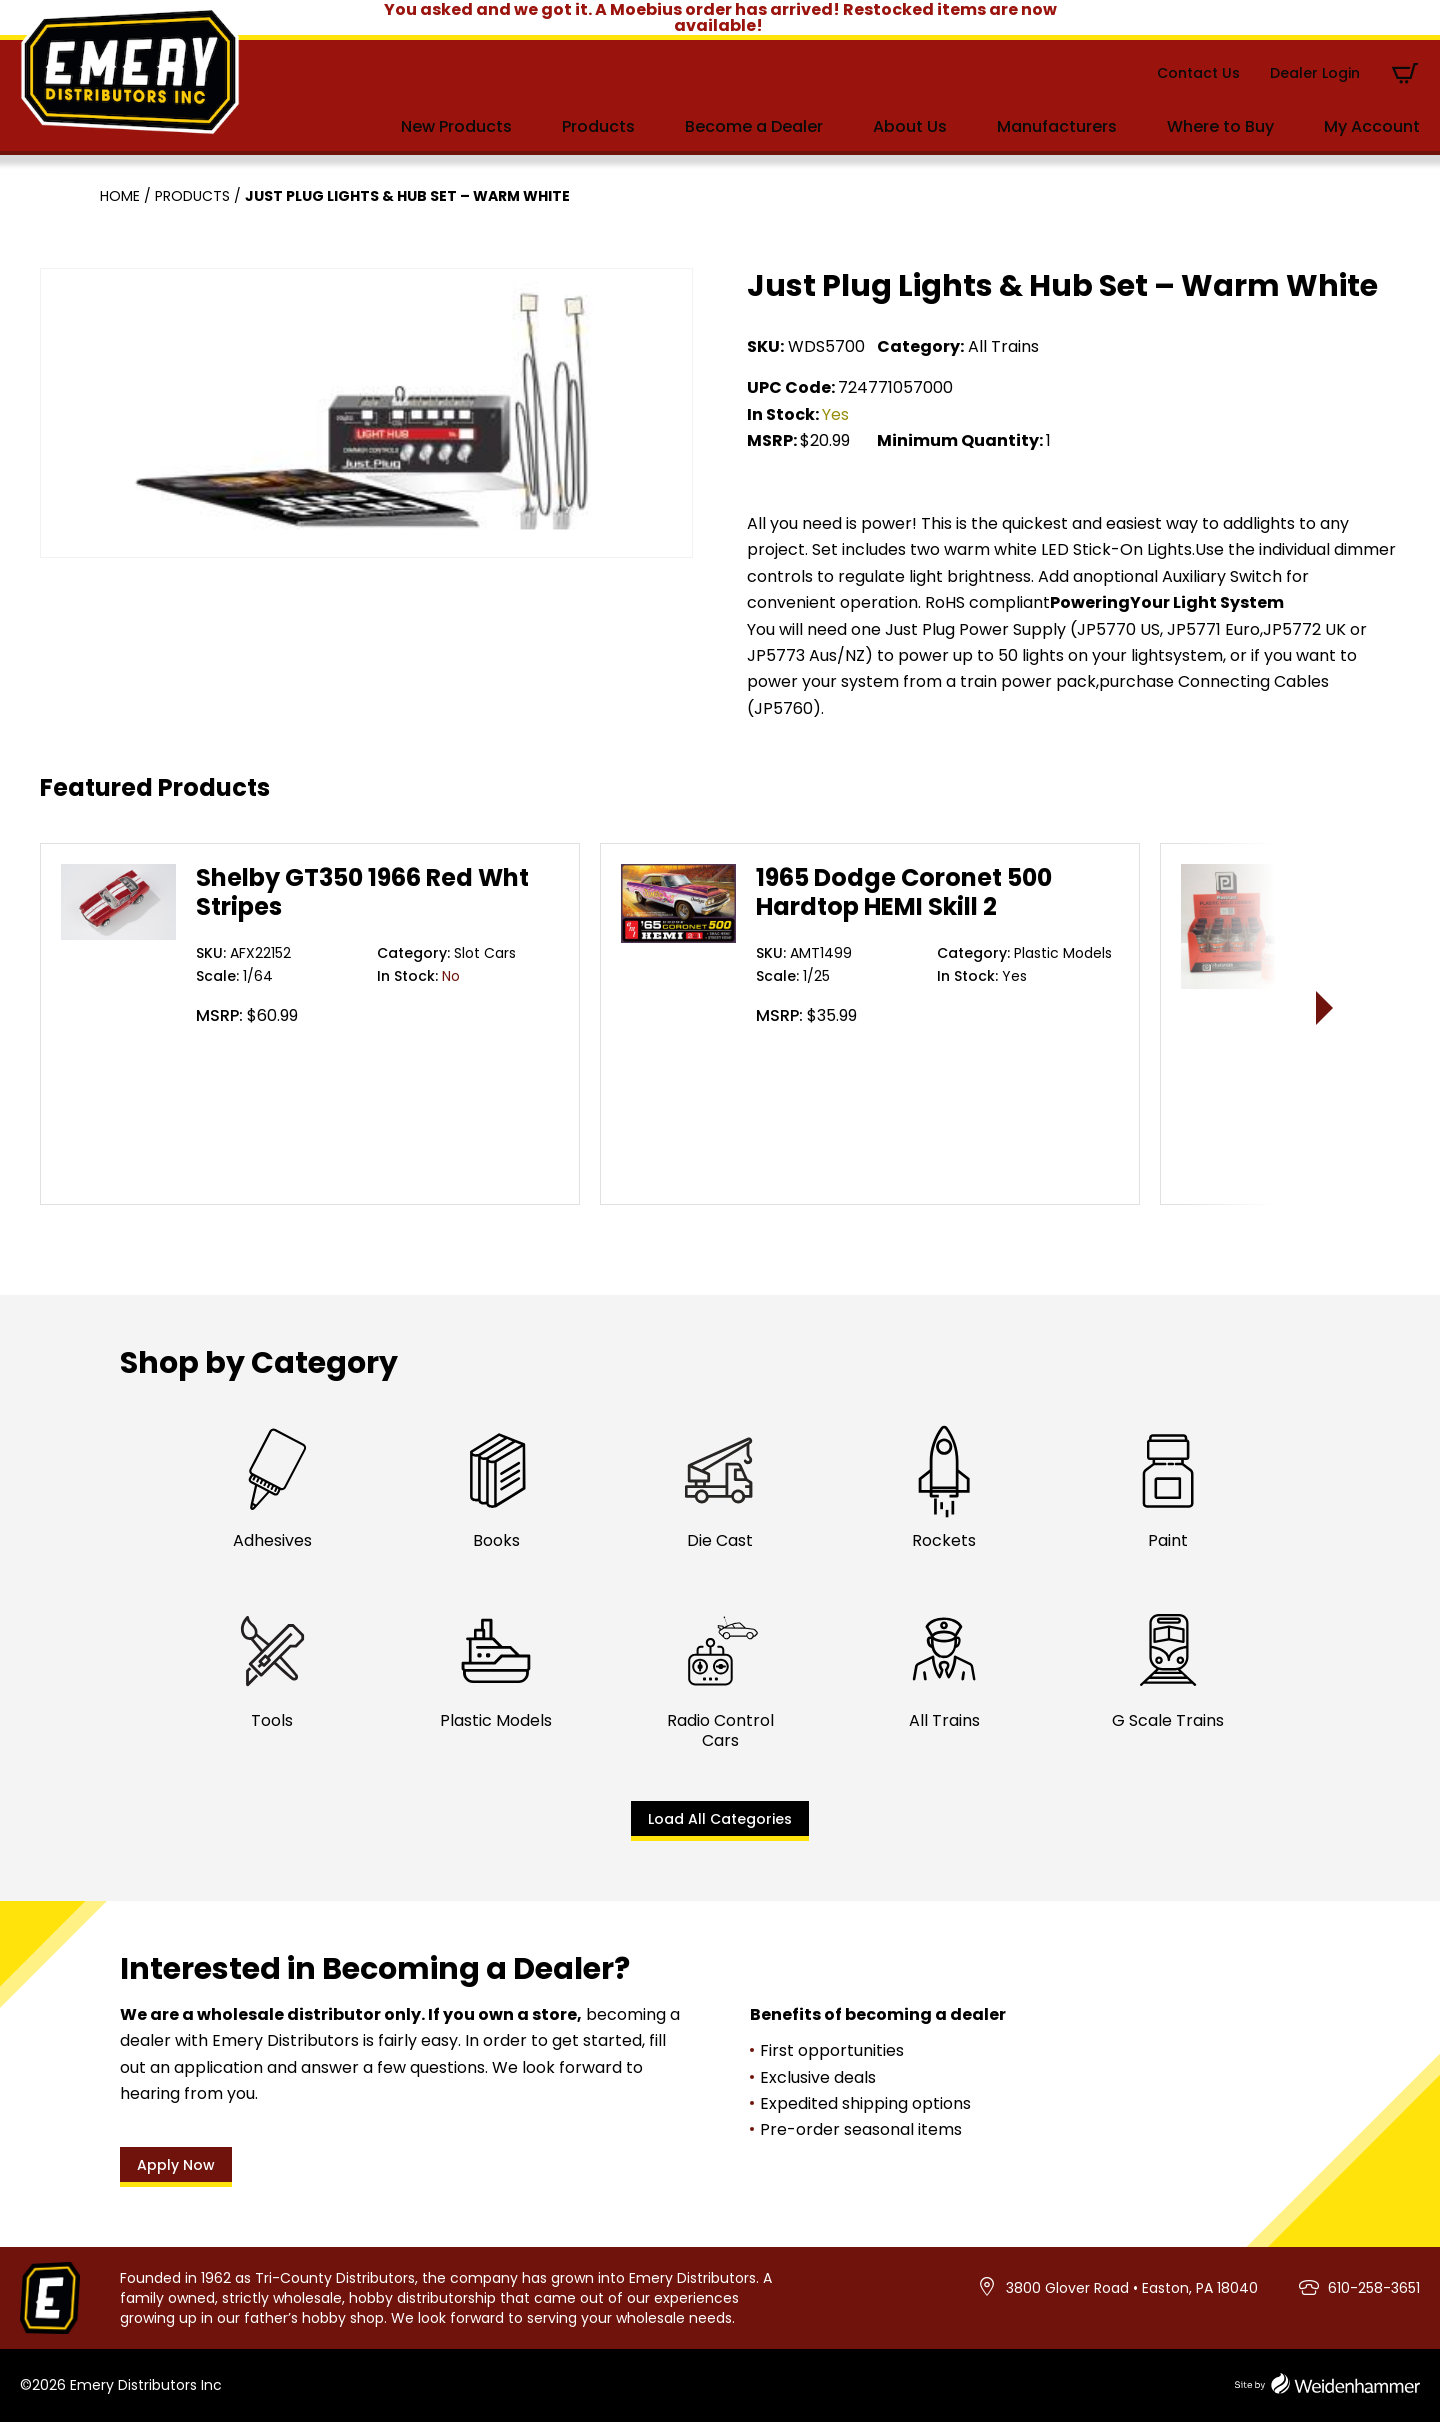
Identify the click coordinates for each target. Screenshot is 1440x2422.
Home (120, 196)
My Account (1372, 126)
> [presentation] (1325, 1007)
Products (598, 126)
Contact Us (1198, 73)
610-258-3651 (1374, 2288)
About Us (910, 126)
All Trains (1003, 346)
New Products (456, 126)
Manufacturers (1057, 126)
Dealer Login (1315, 73)
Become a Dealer (754, 126)
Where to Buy (1220, 126)
